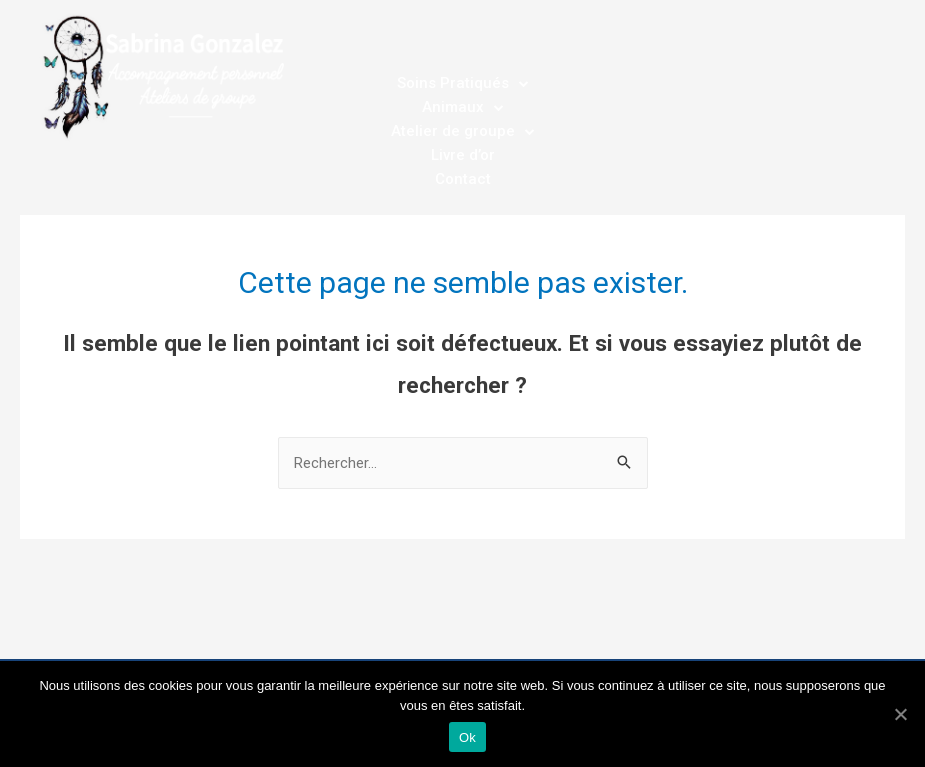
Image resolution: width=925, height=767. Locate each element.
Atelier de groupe (463, 131)
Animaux (463, 107)
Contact (463, 179)
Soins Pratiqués (463, 83)
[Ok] (900, 714)
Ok (467, 737)
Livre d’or (463, 155)
